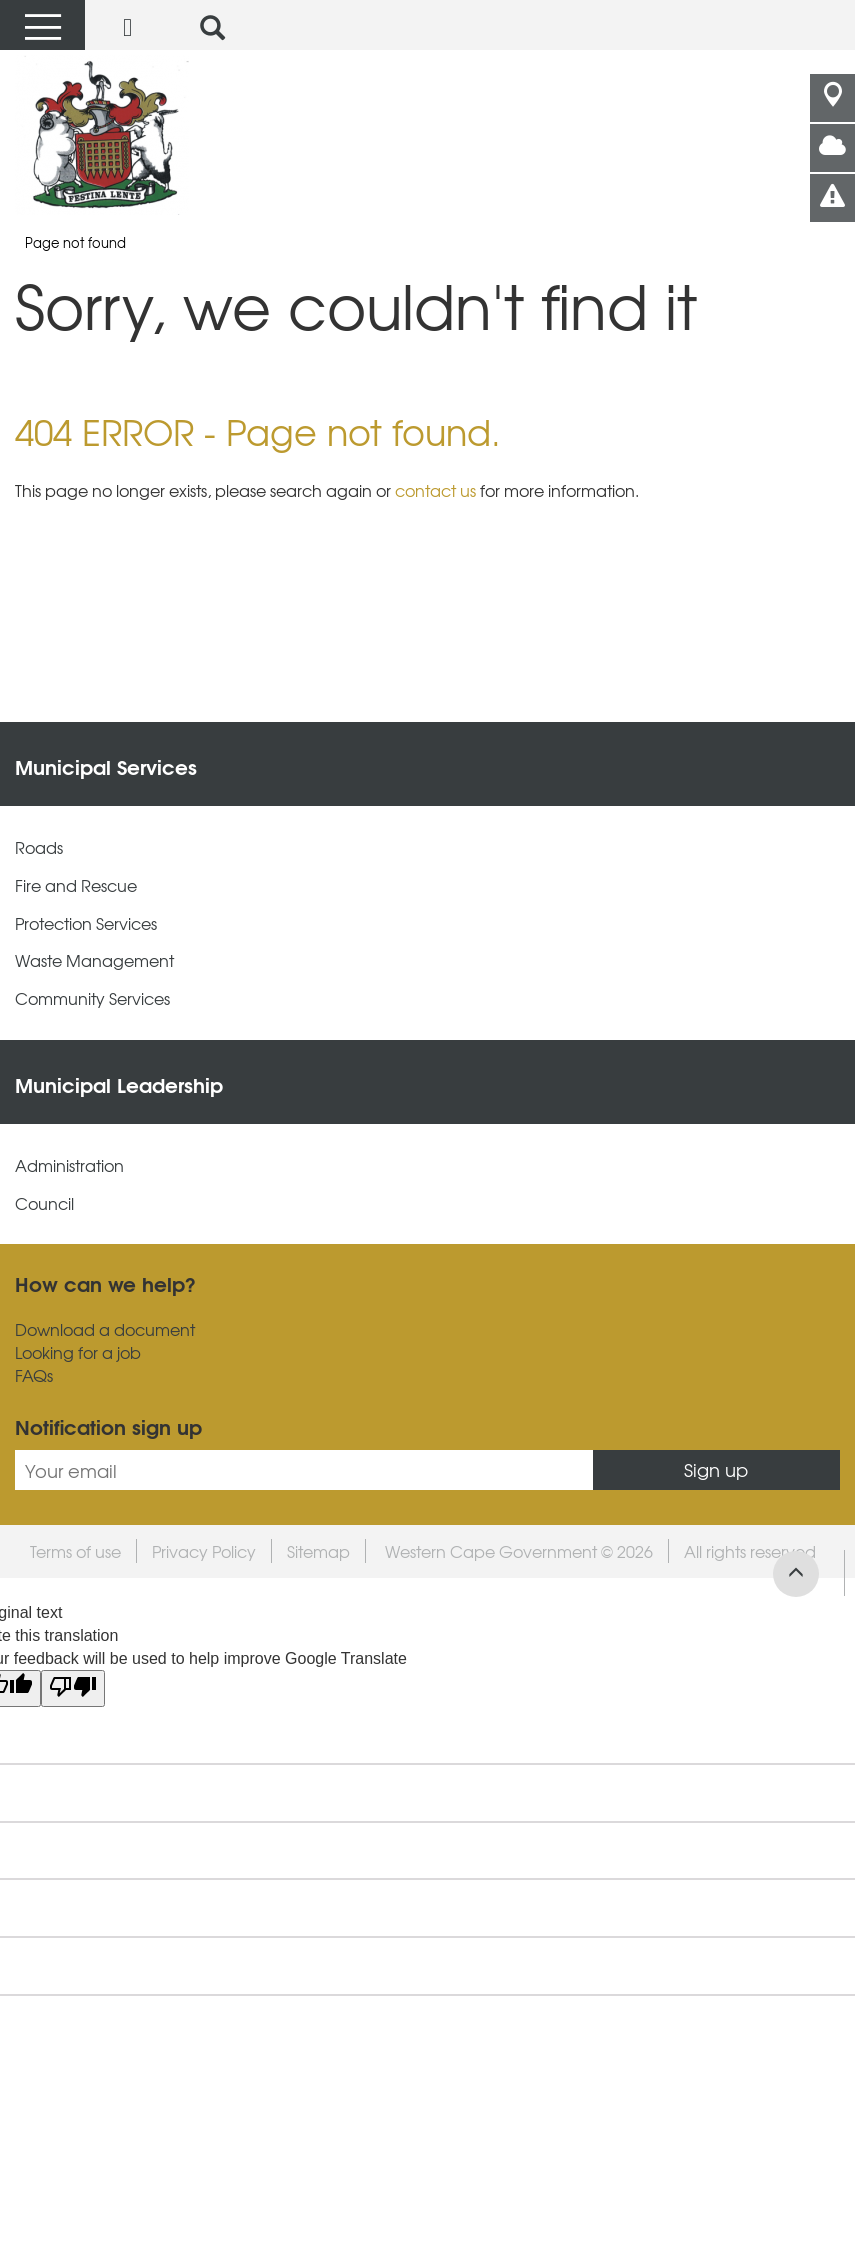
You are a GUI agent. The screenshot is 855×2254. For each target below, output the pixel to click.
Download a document (105, 1329)
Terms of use (75, 1551)
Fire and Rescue (76, 885)
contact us (435, 490)
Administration (69, 1165)
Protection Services (86, 923)
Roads (39, 847)
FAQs (34, 1375)
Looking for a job (78, 1352)
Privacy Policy (204, 1551)
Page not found (75, 242)
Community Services (92, 998)
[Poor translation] (73, 1688)
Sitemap (318, 1551)
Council (44, 1203)
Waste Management (94, 960)
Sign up (716, 1469)
